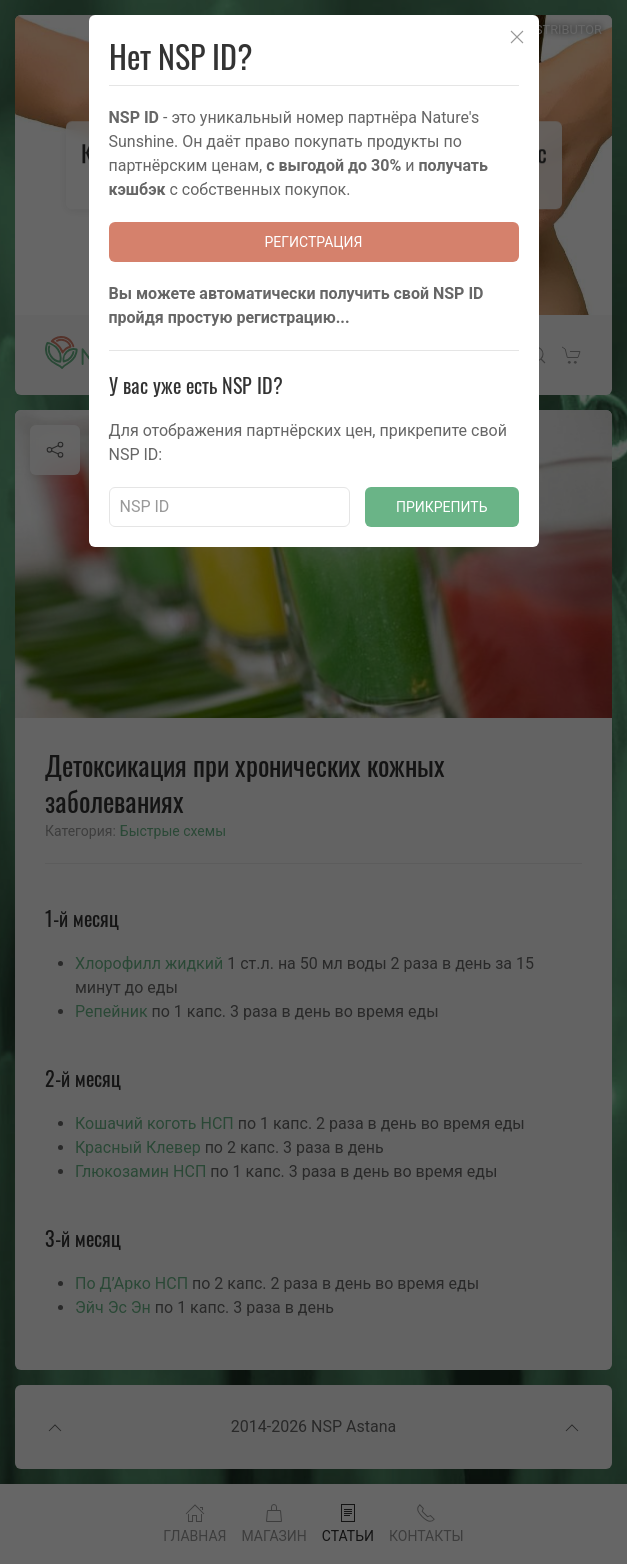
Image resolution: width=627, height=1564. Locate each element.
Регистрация (314, 242)
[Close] (517, 37)
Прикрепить (442, 507)
